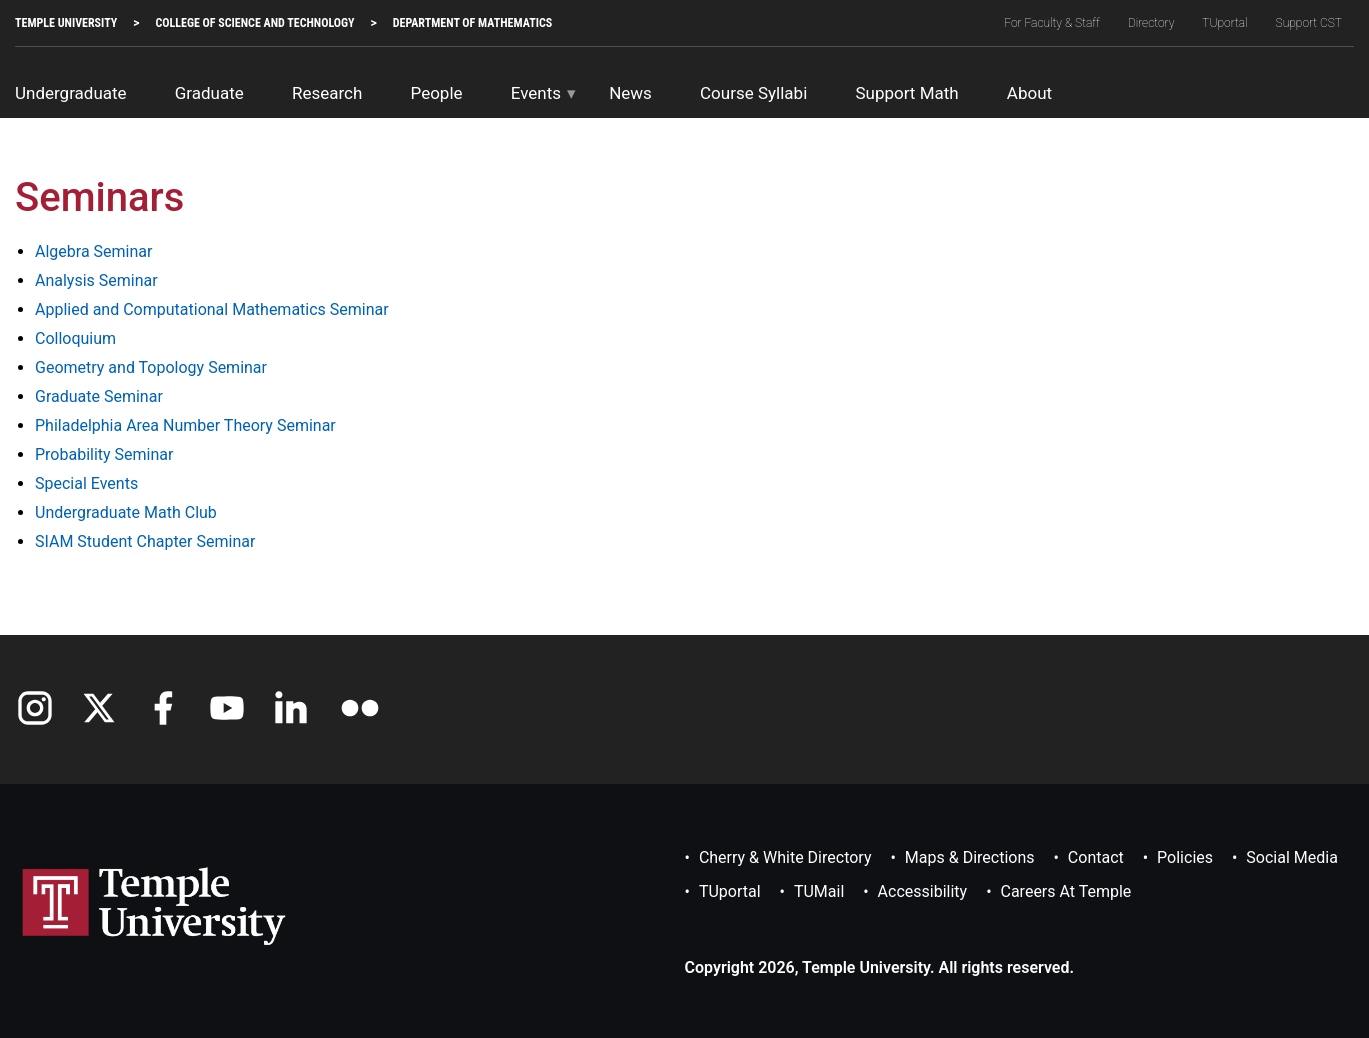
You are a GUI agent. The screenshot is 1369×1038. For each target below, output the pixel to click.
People (437, 93)
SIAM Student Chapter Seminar (145, 541)
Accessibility (923, 891)
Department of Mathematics (472, 23)
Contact (1096, 857)
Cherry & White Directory (785, 857)
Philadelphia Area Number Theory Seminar (185, 425)
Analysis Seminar (96, 280)
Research (327, 93)
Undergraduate (71, 93)
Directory (1151, 23)
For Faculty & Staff (1052, 23)
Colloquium (75, 338)
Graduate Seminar (99, 396)
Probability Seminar (104, 454)
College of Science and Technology (254, 23)
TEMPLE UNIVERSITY (66, 23)
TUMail (819, 891)
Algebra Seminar (93, 251)
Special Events (86, 483)
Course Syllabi (753, 93)
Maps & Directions (970, 857)
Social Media (1292, 857)
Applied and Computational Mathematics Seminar (212, 309)
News (630, 93)
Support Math (906, 93)
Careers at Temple (1066, 891)
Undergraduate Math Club (126, 512)
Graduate (209, 93)
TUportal (1224, 23)
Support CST (1309, 23)
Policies (1185, 857)
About (1029, 93)
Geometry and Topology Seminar (151, 367)
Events (536, 93)
